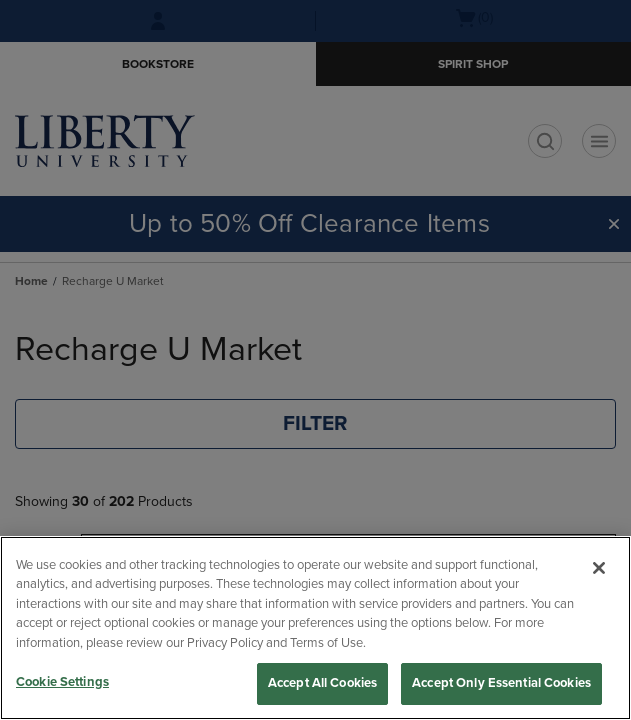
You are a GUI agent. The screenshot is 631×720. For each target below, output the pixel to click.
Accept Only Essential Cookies (501, 683)
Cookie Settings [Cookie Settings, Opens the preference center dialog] (62, 682)
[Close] (599, 568)
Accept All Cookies (322, 683)
